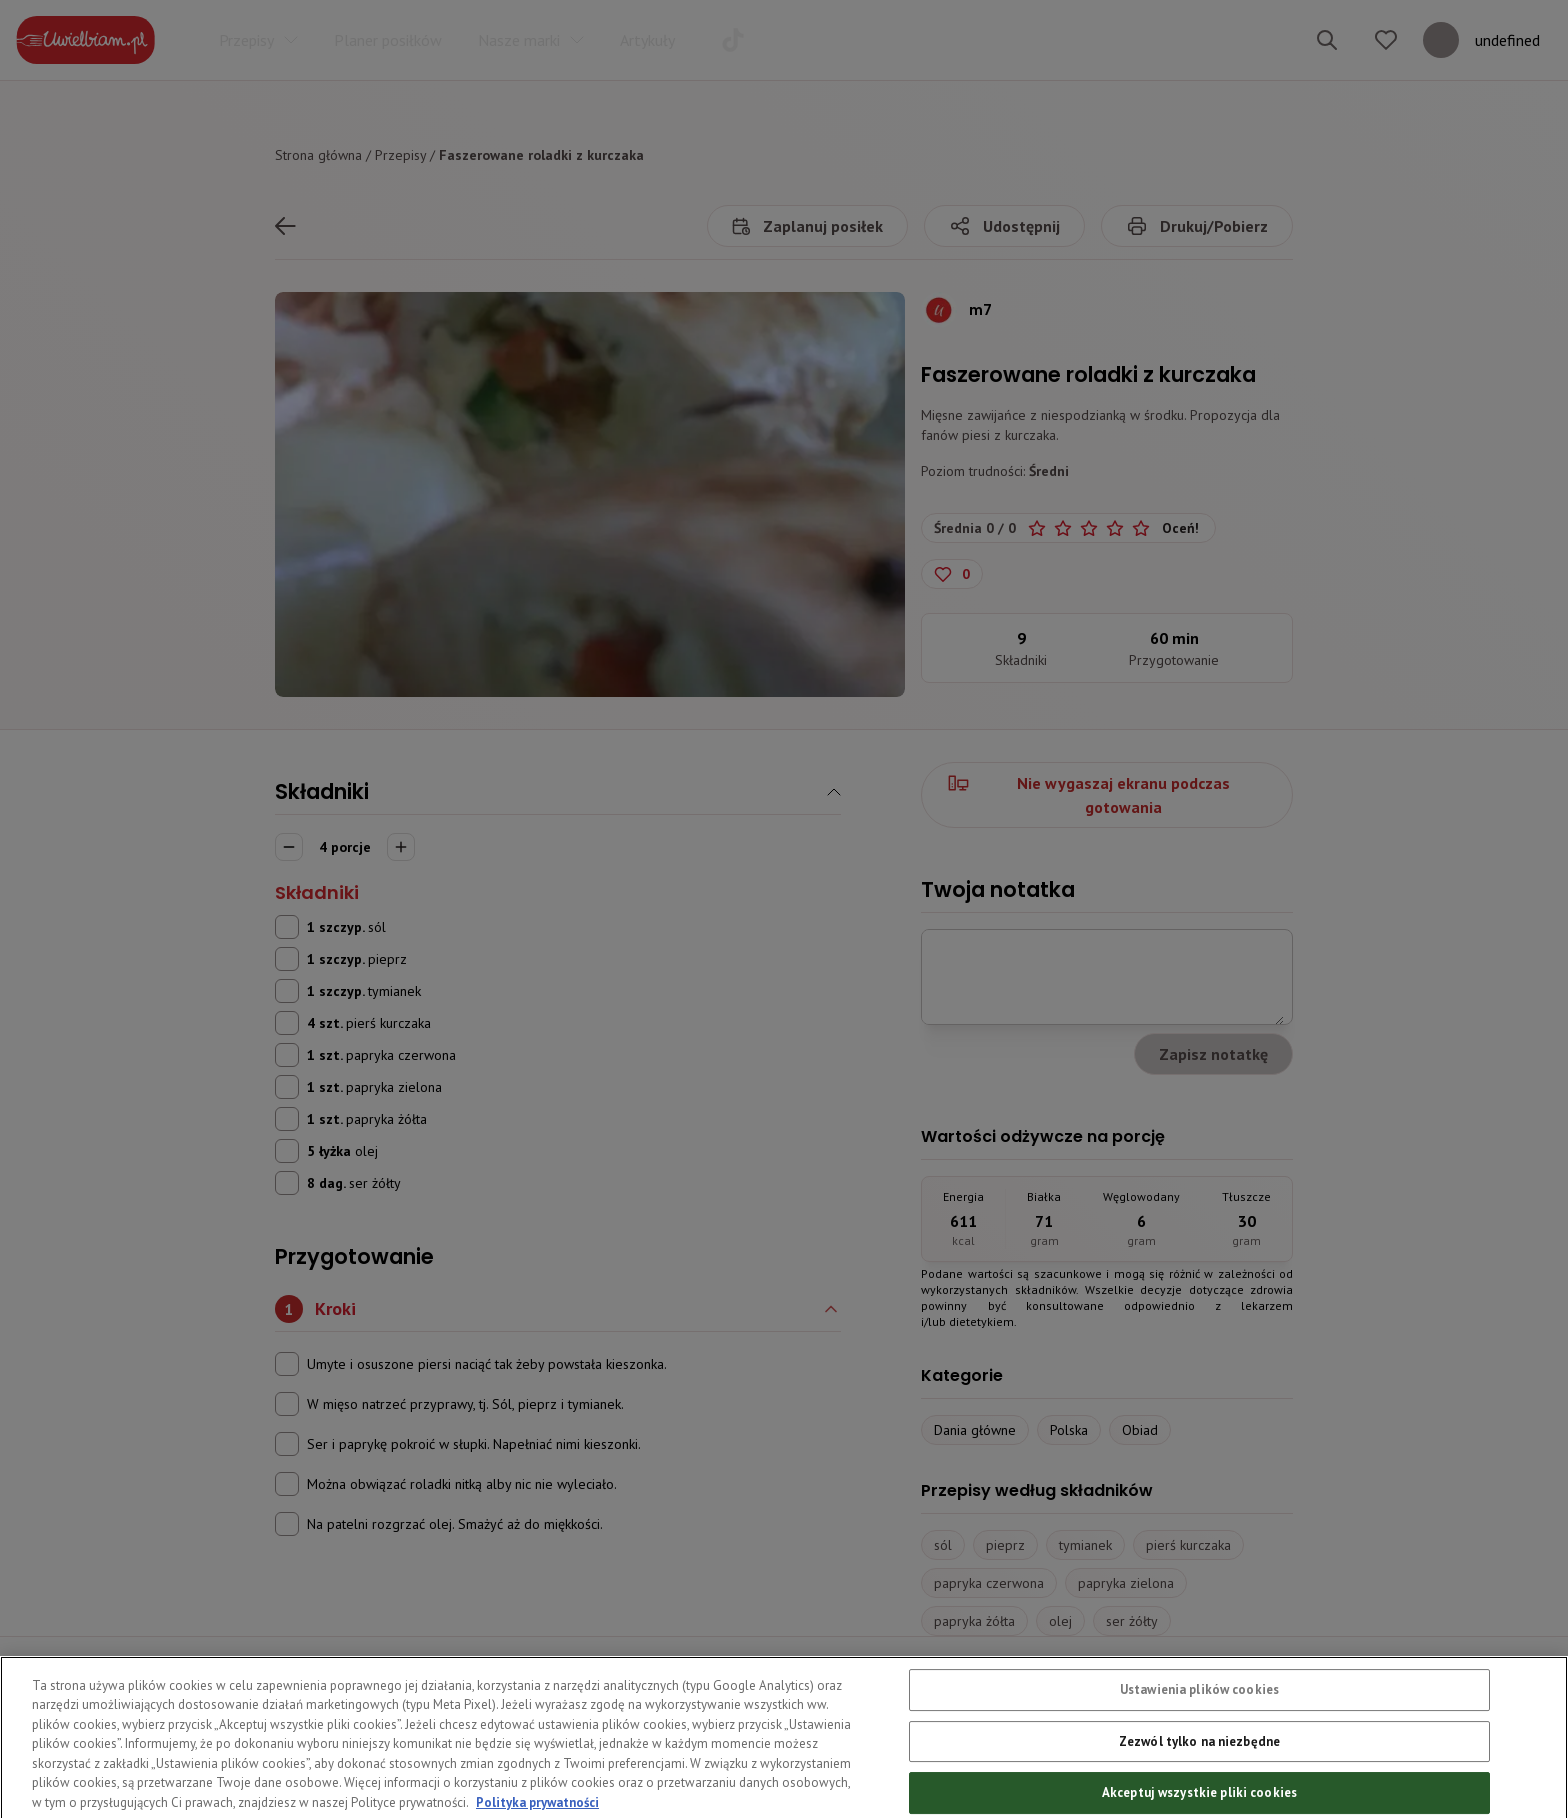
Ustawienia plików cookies (1199, 1733)
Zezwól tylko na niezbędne (1199, 1785)
